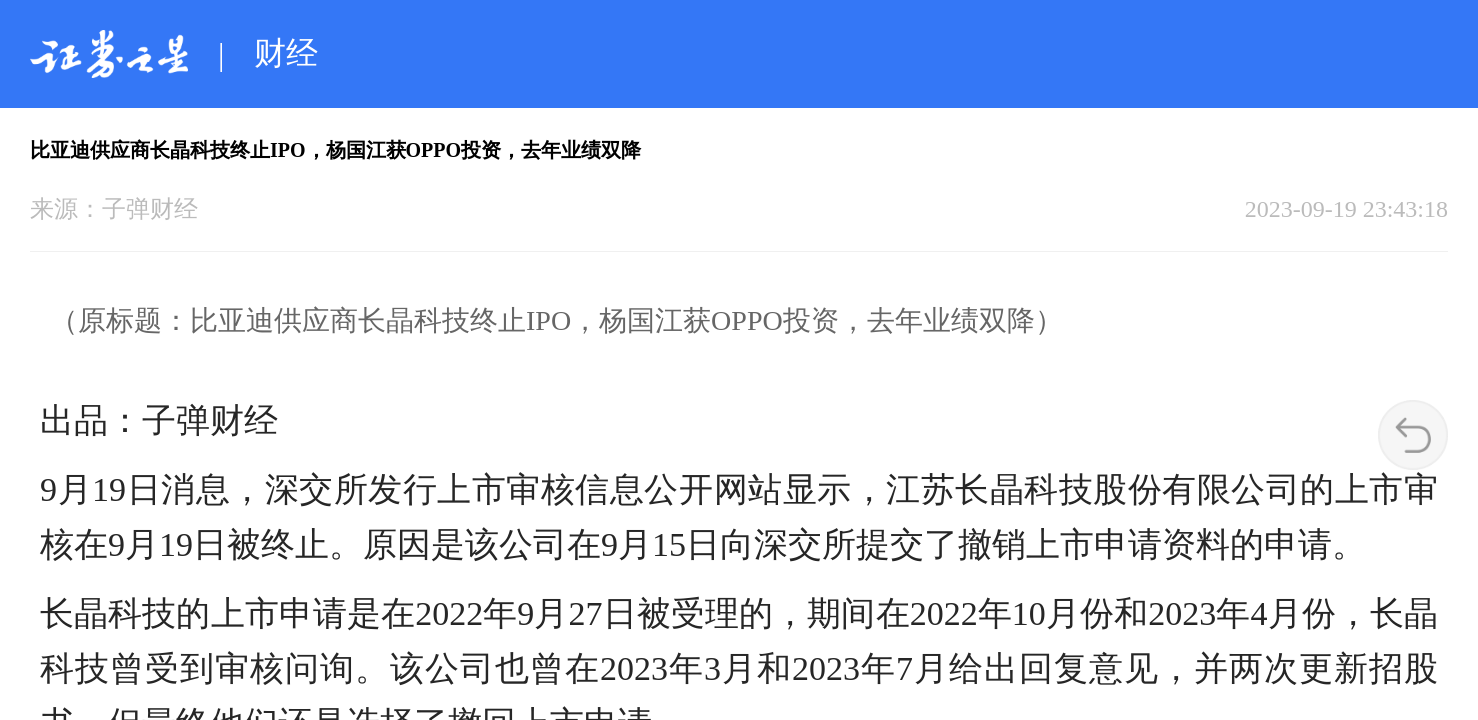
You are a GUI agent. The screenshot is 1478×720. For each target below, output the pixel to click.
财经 (286, 53)
